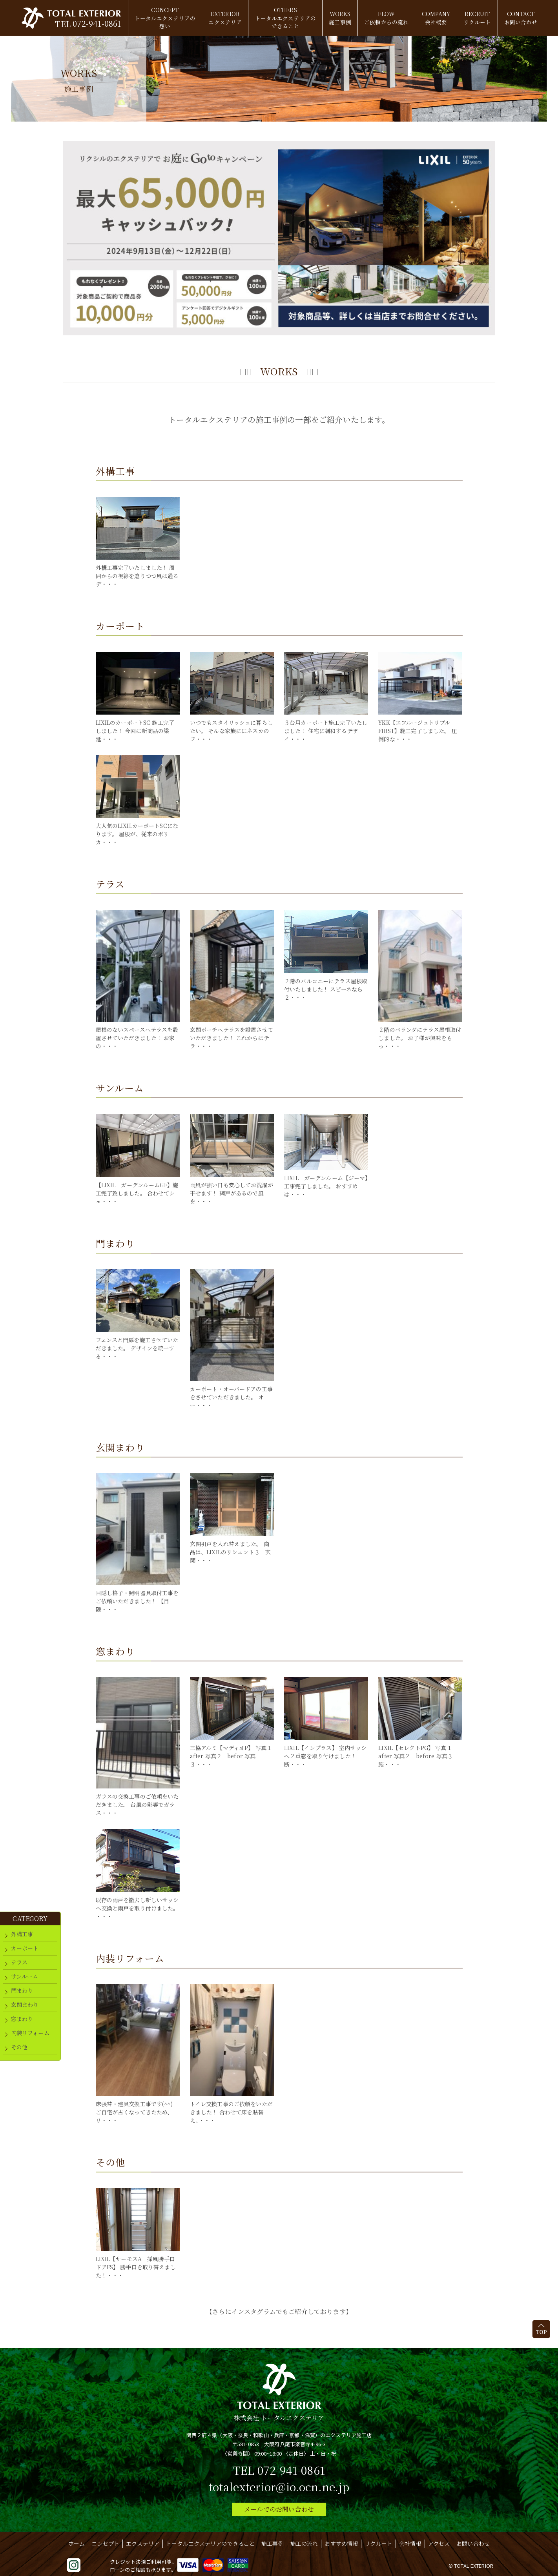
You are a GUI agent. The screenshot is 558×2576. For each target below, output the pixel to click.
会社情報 (410, 2543)
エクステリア (142, 2543)
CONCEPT (163, 18)
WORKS (340, 18)
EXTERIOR (224, 18)
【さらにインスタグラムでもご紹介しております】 (279, 2311)
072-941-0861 (94, 23)
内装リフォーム (30, 2033)
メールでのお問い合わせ (279, 2509)
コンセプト (105, 2543)
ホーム (76, 2543)
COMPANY (437, 18)
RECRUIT (479, 18)
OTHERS (284, 18)
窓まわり (22, 2019)
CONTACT (523, 18)
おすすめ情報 (341, 2543)
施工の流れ (304, 2543)
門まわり (22, 1990)
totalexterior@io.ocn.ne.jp (279, 2486)
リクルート (378, 2543)
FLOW (387, 18)
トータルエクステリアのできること (210, 2543)
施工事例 (272, 2543)
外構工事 (22, 1934)
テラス (19, 1962)
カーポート (25, 1948)
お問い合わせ (473, 2543)
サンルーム (24, 1976)
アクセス (439, 2543)
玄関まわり (25, 2004)
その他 (19, 2047)
